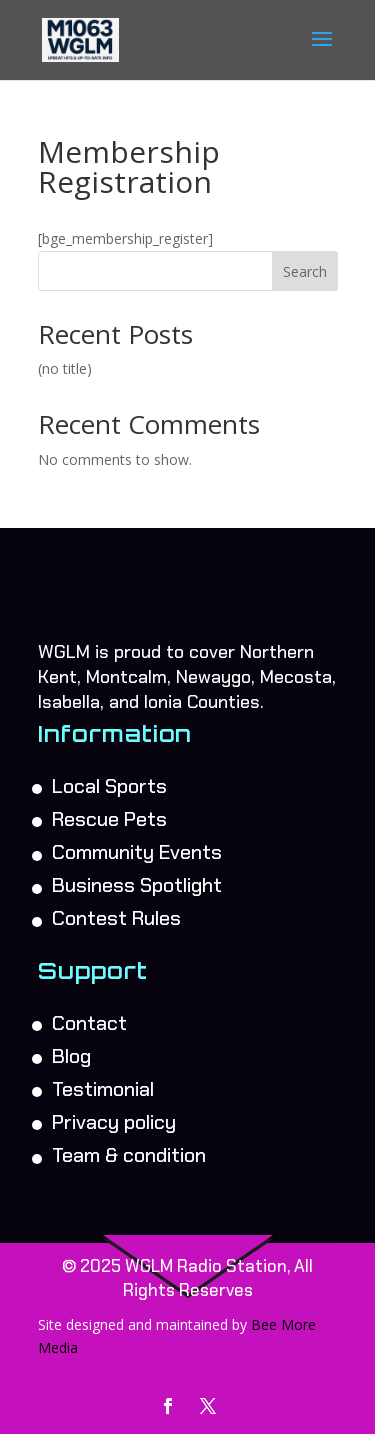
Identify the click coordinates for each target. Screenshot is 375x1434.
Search (305, 271)
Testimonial (103, 1089)
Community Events (137, 852)
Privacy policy (114, 1122)
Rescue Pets (109, 819)
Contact (89, 1023)
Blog (71, 1056)
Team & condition (129, 1155)
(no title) (65, 368)
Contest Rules (116, 918)
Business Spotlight (137, 885)
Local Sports (109, 786)
